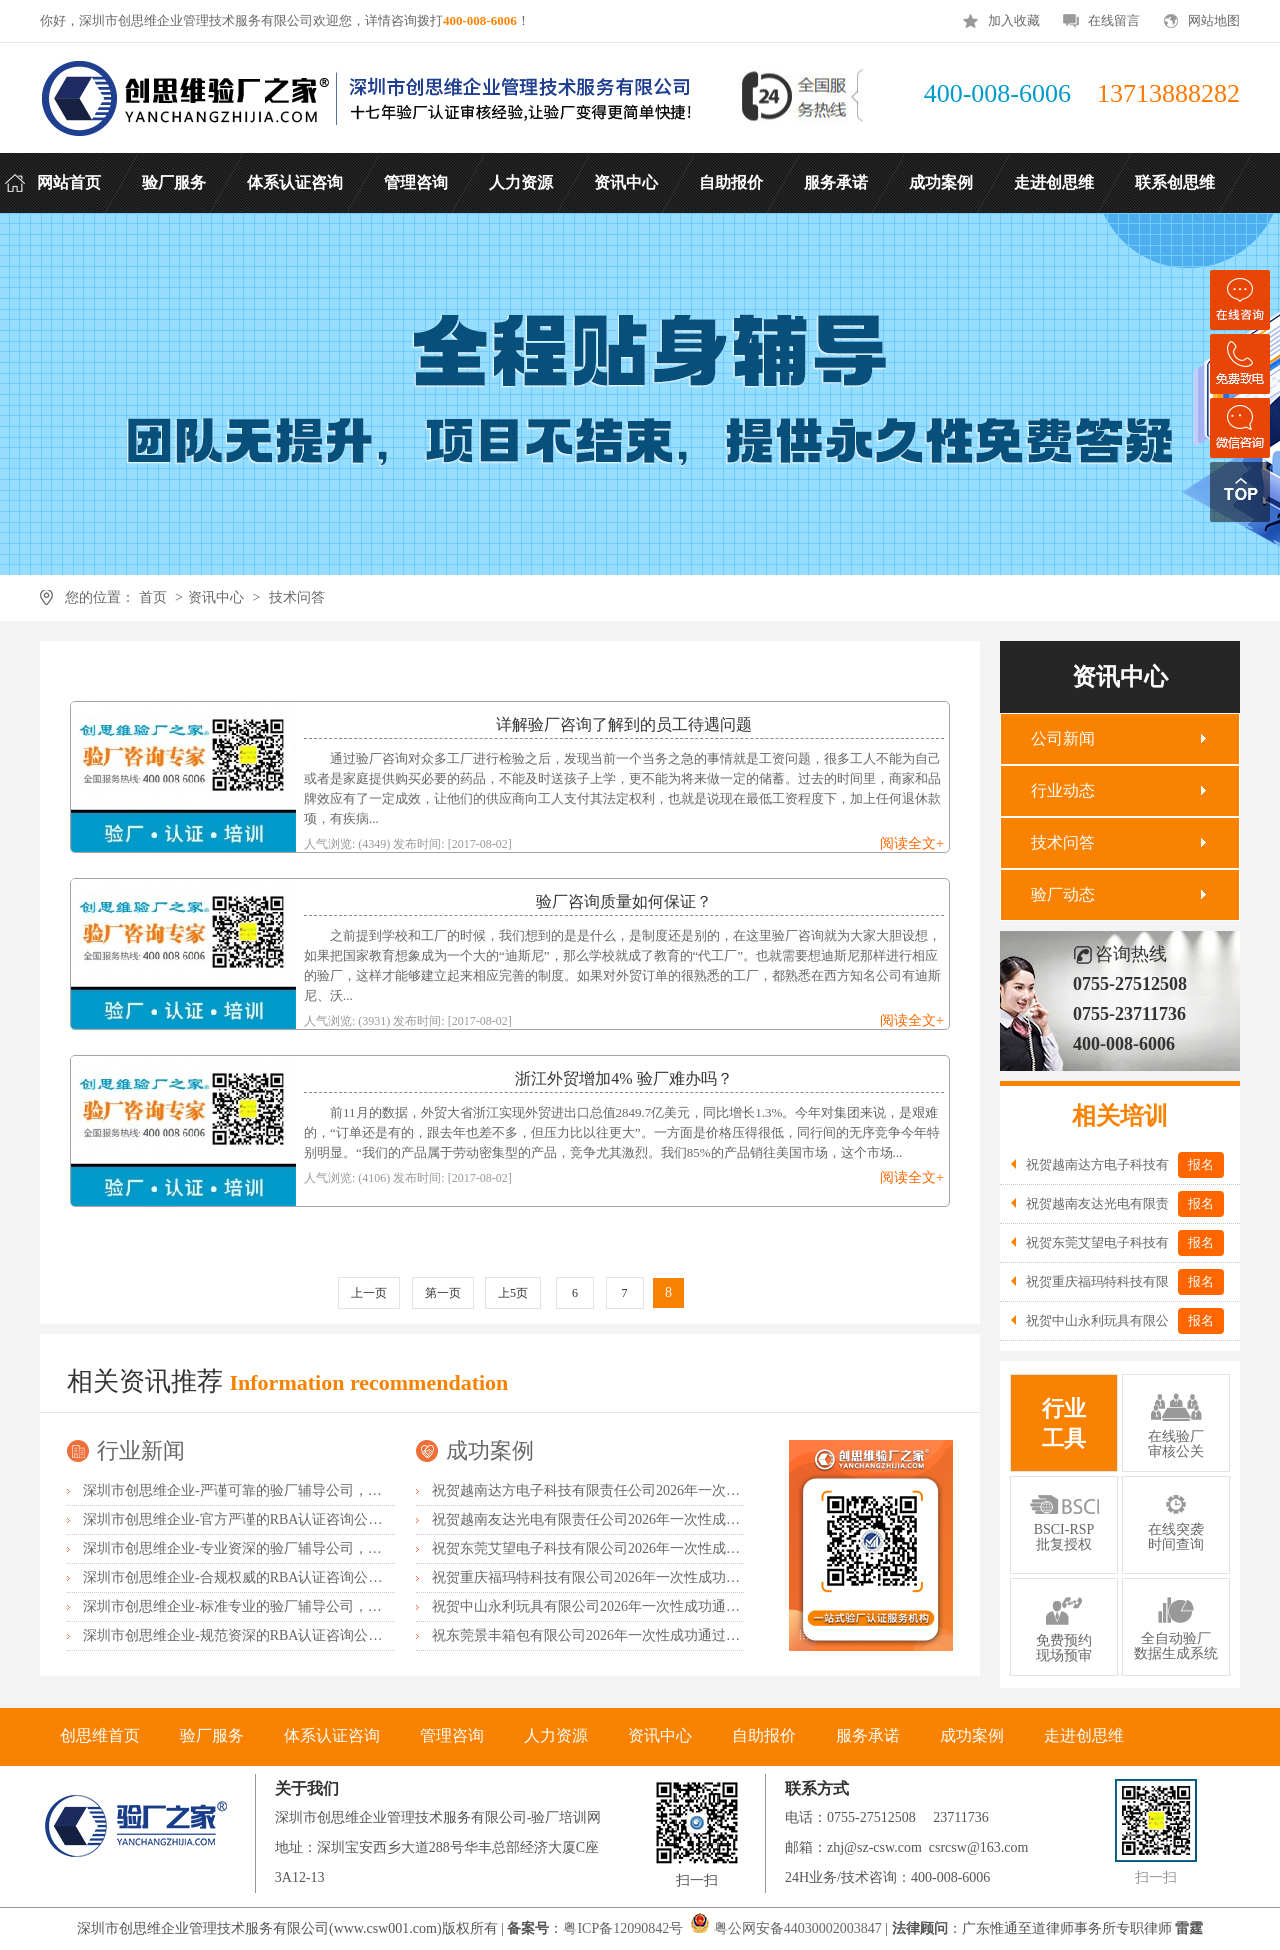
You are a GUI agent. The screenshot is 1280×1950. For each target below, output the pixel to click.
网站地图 (1214, 20)
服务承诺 (868, 1735)
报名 (1201, 1164)
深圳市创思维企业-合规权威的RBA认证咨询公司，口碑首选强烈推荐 (295, 1577)
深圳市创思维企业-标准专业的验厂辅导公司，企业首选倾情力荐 (281, 1606)
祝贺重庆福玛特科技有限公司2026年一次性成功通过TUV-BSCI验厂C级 (650, 1577)
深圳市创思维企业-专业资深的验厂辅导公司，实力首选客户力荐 (281, 1548)
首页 (152, 597)
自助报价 (764, 1735)
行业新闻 (141, 1450)
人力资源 (556, 1735)
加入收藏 (1014, 20)
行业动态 (1063, 790)
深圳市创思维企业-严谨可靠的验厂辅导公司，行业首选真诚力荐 (281, 1490)
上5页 (513, 1293)
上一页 (369, 1293)
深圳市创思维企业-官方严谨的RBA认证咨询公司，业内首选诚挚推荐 (295, 1519)
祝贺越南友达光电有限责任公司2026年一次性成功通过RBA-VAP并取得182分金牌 (682, 1519)
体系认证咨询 (332, 1735)
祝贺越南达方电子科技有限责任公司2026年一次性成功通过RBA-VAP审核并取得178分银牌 (710, 1490)
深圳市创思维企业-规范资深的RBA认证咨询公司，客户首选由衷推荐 (295, 1635)
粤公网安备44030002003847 (798, 1928)
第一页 (443, 1293)
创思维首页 (100, 1735)
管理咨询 (452, 1735)
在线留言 (1114, 20)
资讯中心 (216, 597)
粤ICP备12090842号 (624, 1928)
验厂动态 (1063, 894)
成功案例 (490, 1450)
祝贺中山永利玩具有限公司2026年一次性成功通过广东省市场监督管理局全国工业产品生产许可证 (733, 1606)
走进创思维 (1084, 1735)
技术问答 (297, 597)
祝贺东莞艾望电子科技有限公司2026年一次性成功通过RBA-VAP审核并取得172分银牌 (696, 1548)
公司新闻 (1063, 738)
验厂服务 (212, 1735)
